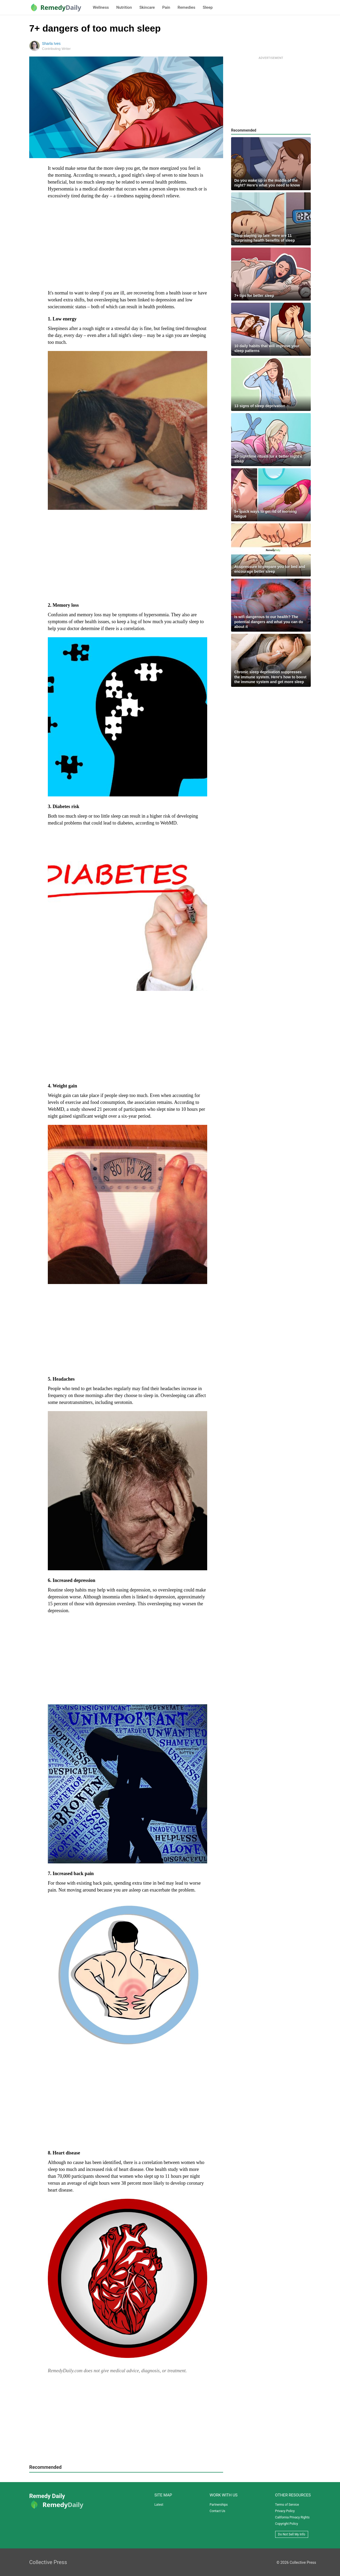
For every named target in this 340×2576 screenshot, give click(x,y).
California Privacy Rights (292, 2517)
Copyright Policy (286, 2524)
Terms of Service (287, 2504)
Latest (158, 2504)
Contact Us (217, 2511)
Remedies (187, 7)
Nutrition (124, 7)
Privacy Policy (285, 2511)
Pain (166, 7)
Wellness (101, 7)
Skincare (147, 7)
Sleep (207, 7)
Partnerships (219, 2504)
